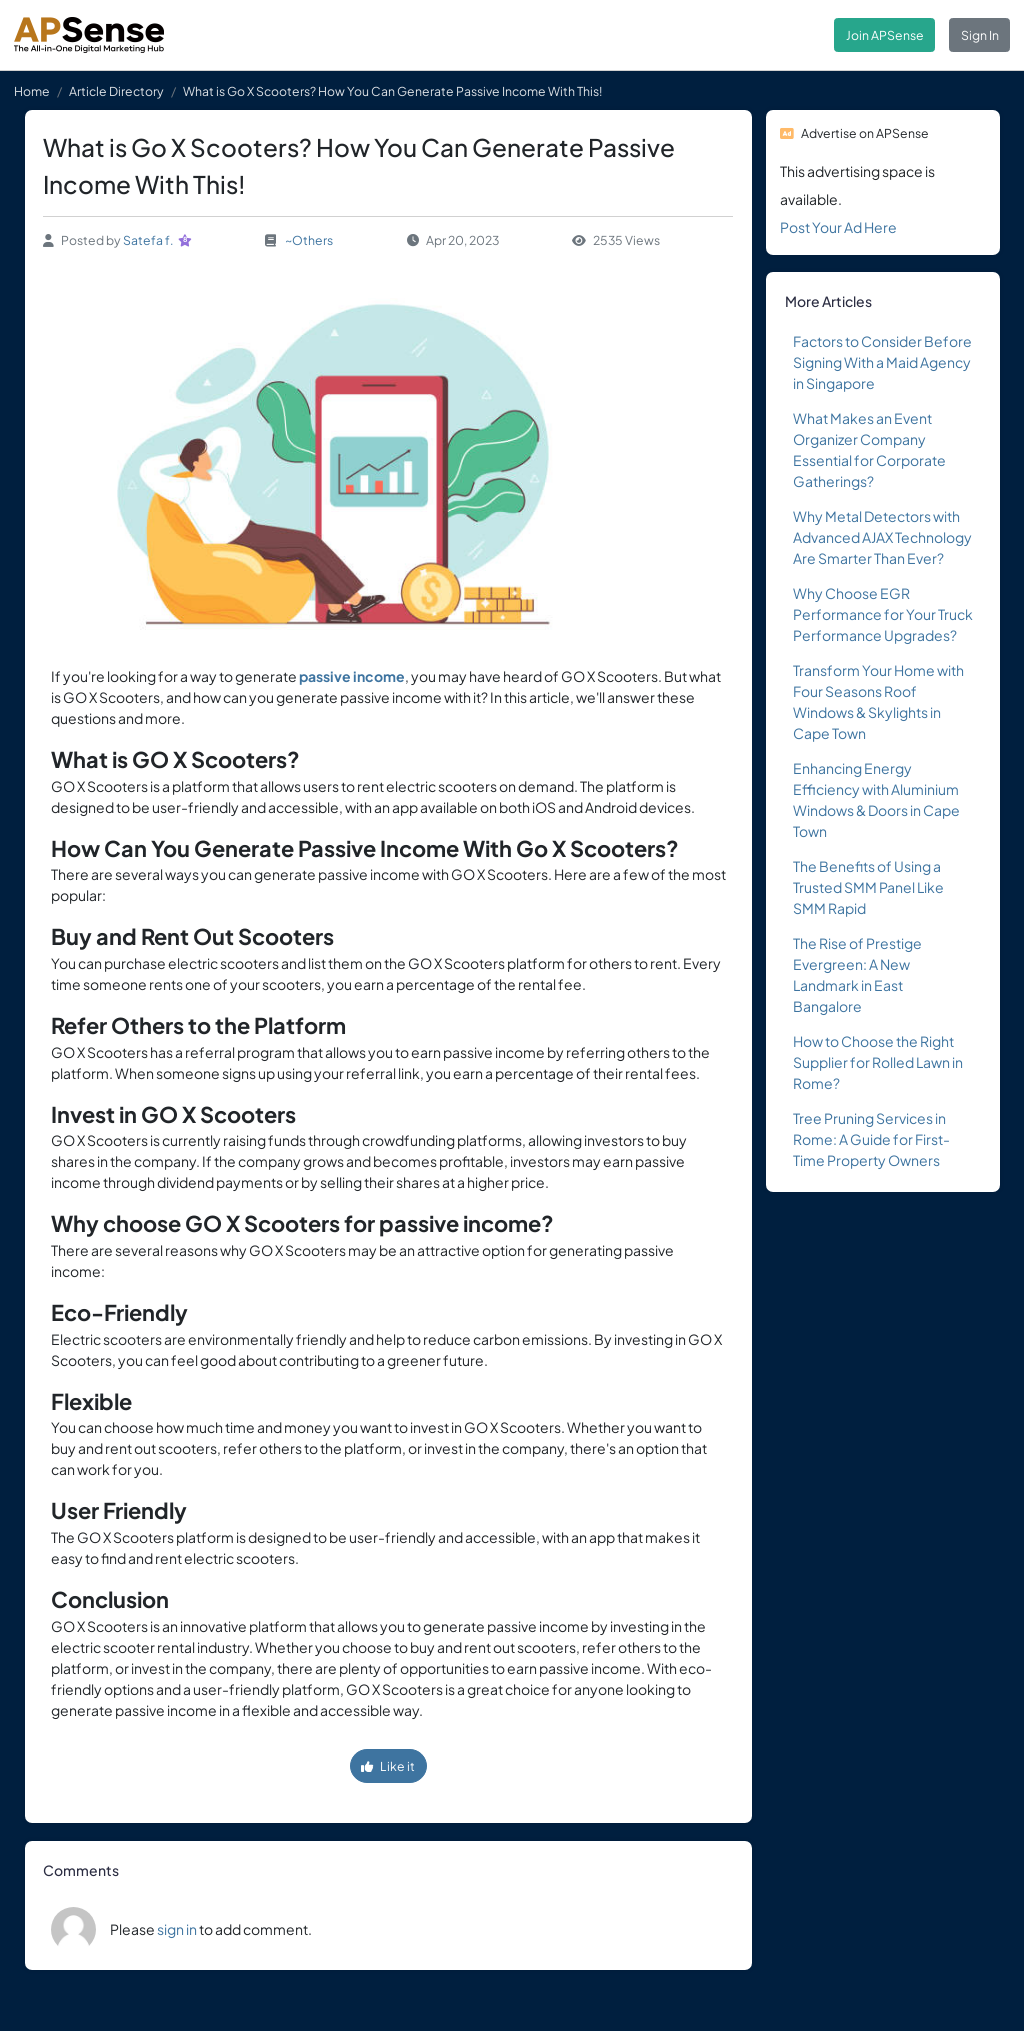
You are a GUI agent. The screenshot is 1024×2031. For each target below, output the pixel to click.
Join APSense (885, 35)
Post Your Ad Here (838, 227)
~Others (309, 240)
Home (32, 91)
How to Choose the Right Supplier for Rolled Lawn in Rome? (878, 1062)
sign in (177, 1929)
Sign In (980, 35)
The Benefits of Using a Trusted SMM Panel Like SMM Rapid (868, 887)
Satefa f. (148, 240)
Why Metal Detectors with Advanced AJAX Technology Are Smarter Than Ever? (882, 537)
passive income (352, 676)
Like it (388, 1766)
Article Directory (116, 91)
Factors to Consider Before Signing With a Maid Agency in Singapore (882, 362)
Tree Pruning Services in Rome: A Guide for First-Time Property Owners (871, 1139)
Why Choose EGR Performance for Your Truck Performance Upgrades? (883, 614)
